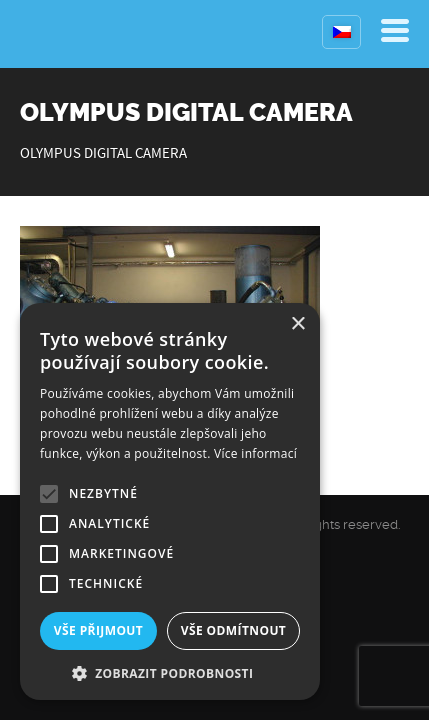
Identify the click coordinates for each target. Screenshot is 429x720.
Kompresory (67, 34)
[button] (170, 671)
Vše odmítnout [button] (233, 630)
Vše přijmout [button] (98, 630)
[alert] (170, 501)
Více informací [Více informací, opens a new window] (255, 453)
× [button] (297, 324)
